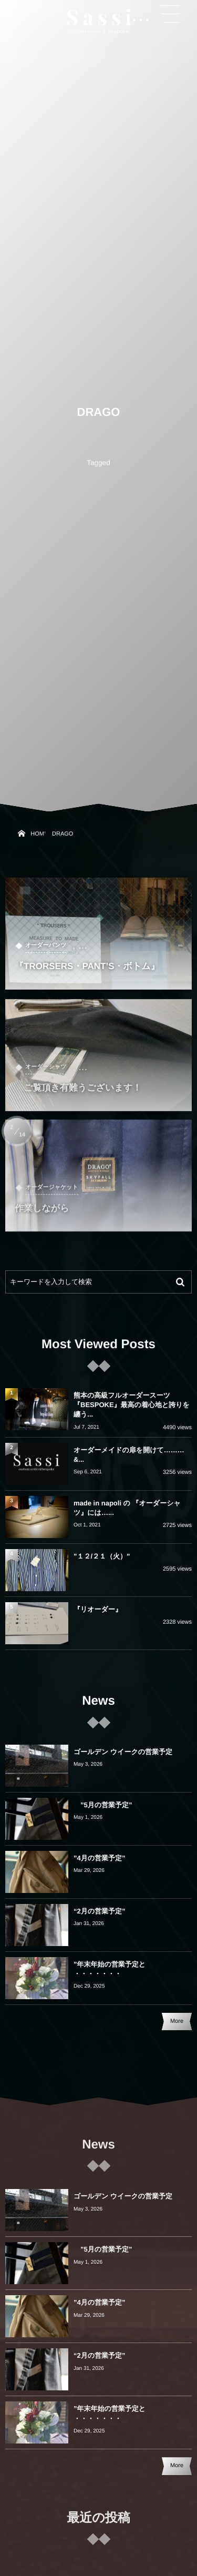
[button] (169, 14)
